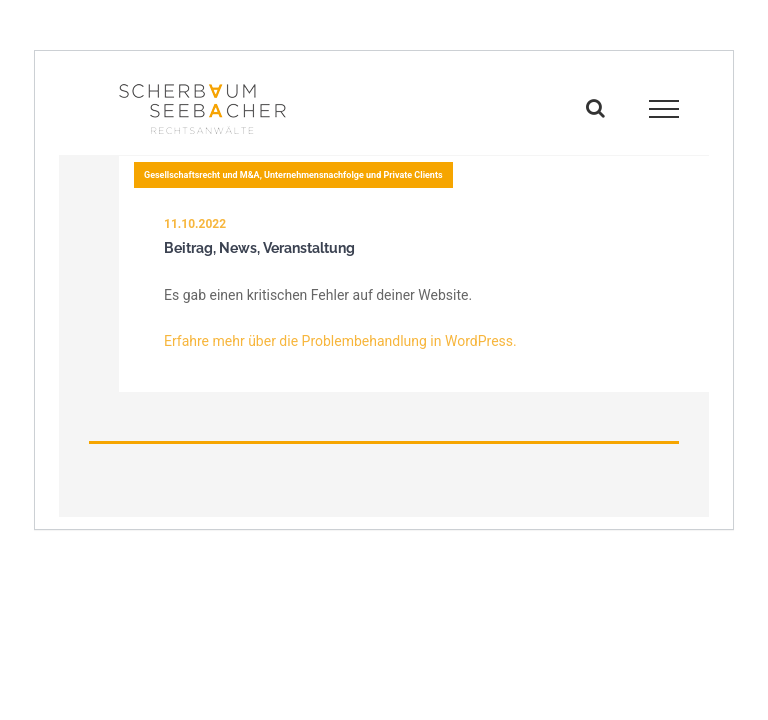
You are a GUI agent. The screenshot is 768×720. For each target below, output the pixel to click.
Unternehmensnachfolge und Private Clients (353, 175)
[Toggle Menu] (664, 109)
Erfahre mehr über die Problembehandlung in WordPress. (340, 341)
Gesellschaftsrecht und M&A (202, 175)
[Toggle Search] (595, 108)
